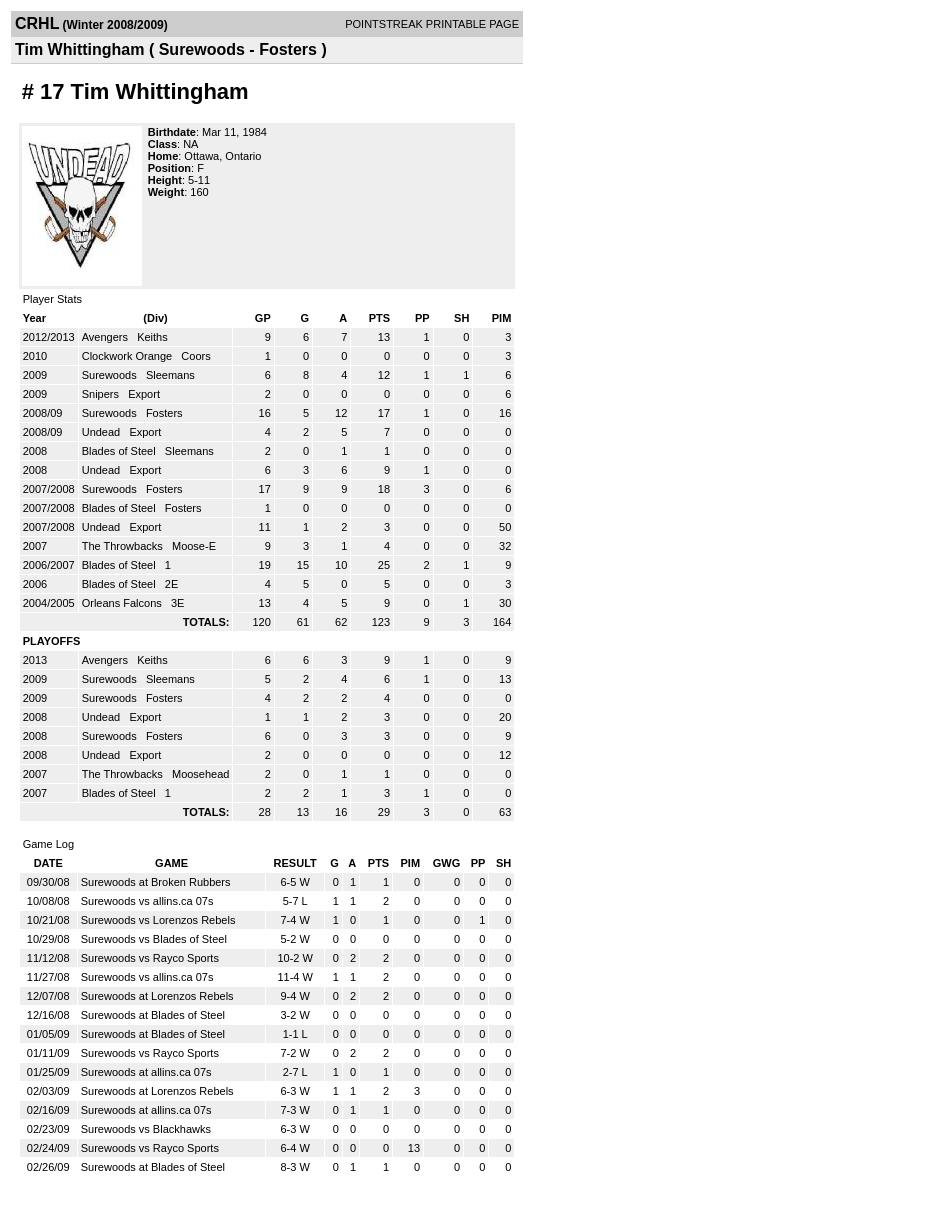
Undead (103, 432)
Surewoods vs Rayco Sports (150, 958)
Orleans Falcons (123, 603)
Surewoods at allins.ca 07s (146, 1072)
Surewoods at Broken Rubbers (156, 882)
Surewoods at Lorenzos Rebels (157, 996)
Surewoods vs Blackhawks (146, 1129)
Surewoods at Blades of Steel (153, 1015)
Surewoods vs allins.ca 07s (147, 901)
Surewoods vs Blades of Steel (154, 939)
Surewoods (111, 375)
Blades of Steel (120, 451)
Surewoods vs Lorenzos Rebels (158, 920)
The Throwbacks (124, 546)
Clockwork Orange (129, 356)
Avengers (106, 337)
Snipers (102, 394)
